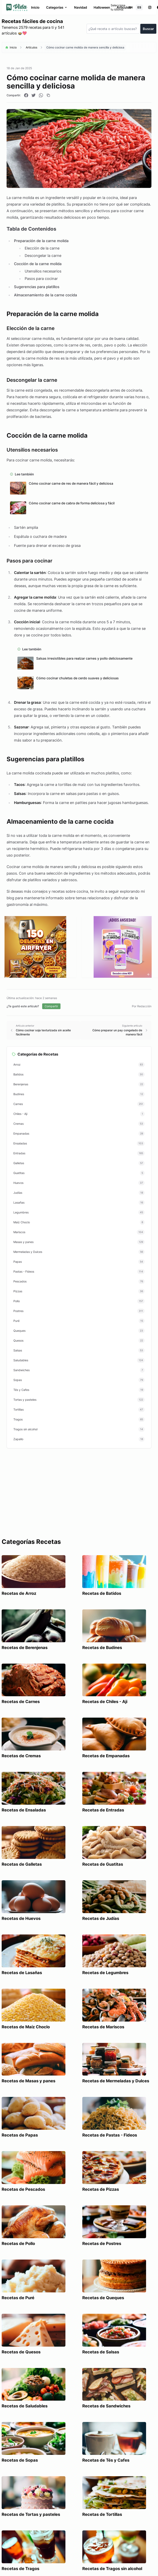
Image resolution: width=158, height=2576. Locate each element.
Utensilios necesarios (43, 271)
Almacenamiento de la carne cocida (45, 295)
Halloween (102, 7)
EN (130, 7)
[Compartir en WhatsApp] (41, 95)
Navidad (80, 7)
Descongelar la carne (43, 255)
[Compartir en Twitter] (33, 95)
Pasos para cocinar (41, 278)
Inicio (35, 7)
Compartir (51, 1006)
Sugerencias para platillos (36, 287)
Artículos (31, 47)
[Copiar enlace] (48, 95)
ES (139, 7)
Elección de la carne (42, 248)
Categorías (56, 7)
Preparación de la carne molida (41, 241)
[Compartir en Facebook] (26, 95)
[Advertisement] (79, 1507)
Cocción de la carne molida (38, 264)
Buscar (148, 29)
